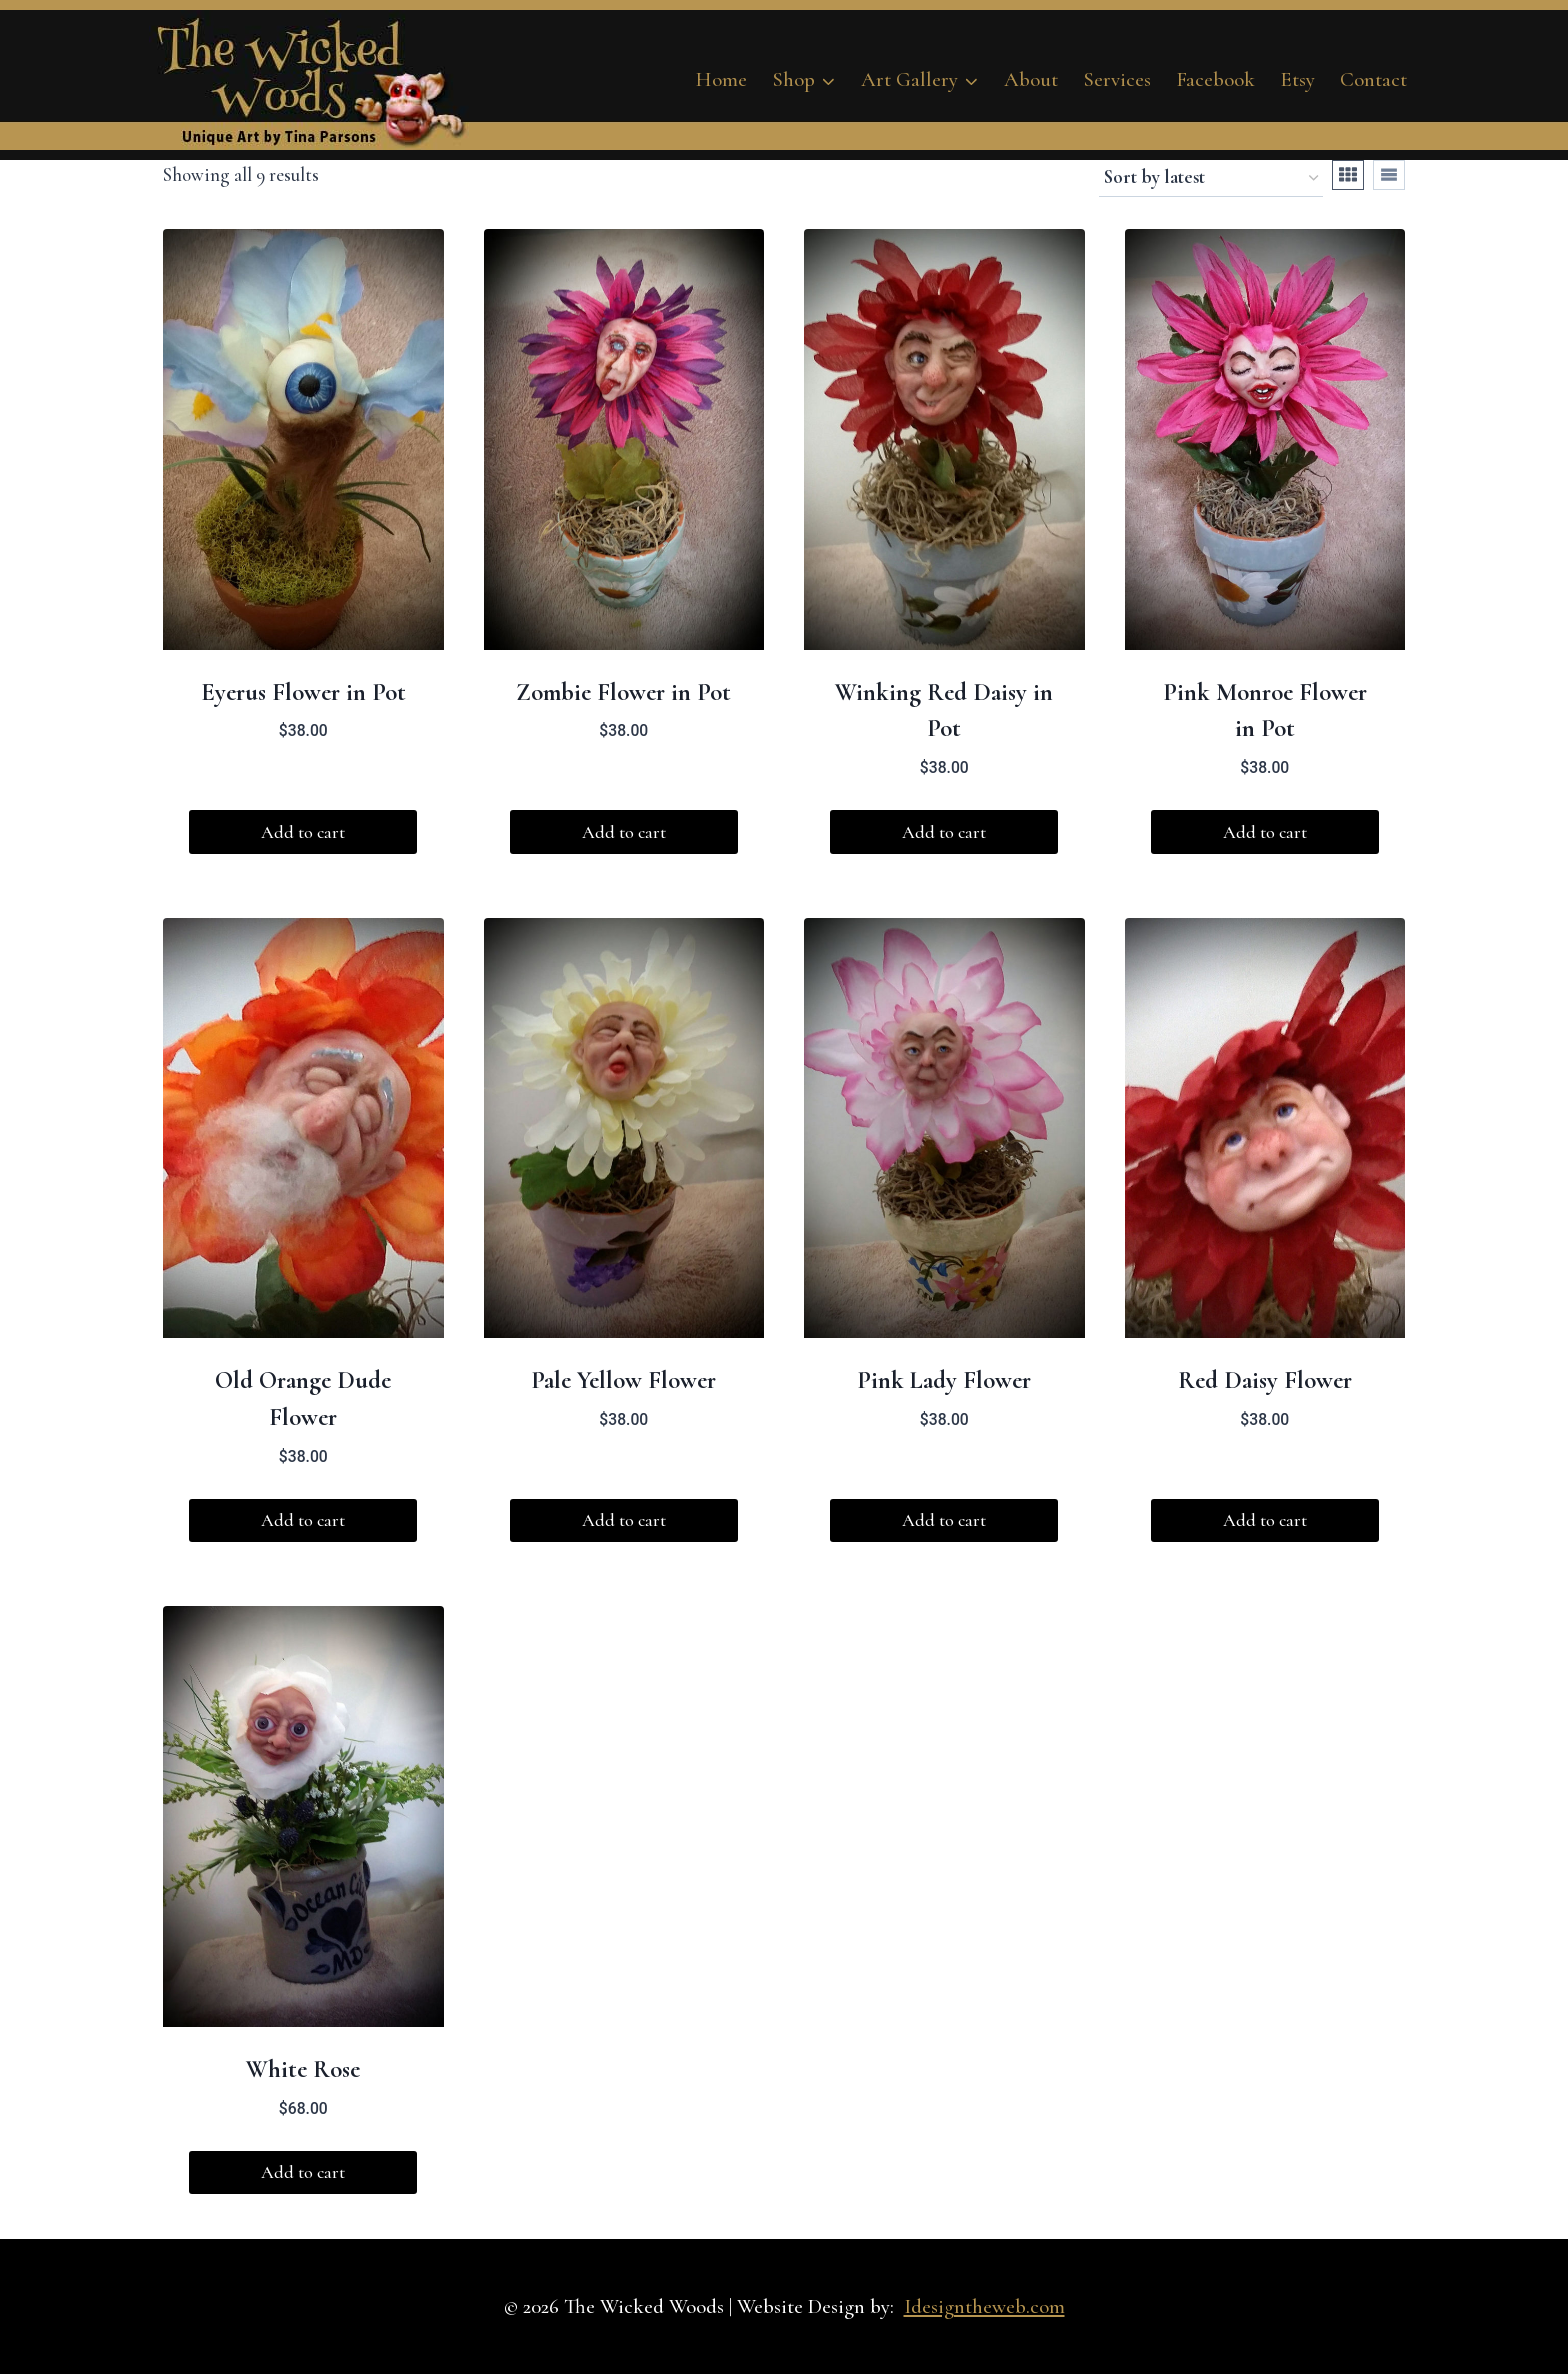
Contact (1373, 79)
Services (1117, 79)
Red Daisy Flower (1265, 1380)
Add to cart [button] (303, 832)
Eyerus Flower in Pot (303, 692)
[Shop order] (1211, 179)
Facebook (1215, 79)
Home (721, 79)
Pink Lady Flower (944, 1380)
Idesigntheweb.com (984, 2306)
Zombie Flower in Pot (623, 692)
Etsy (1297, 79)
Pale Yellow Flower (623, 1380)
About (1031, 79)
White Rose (303, 2069)
